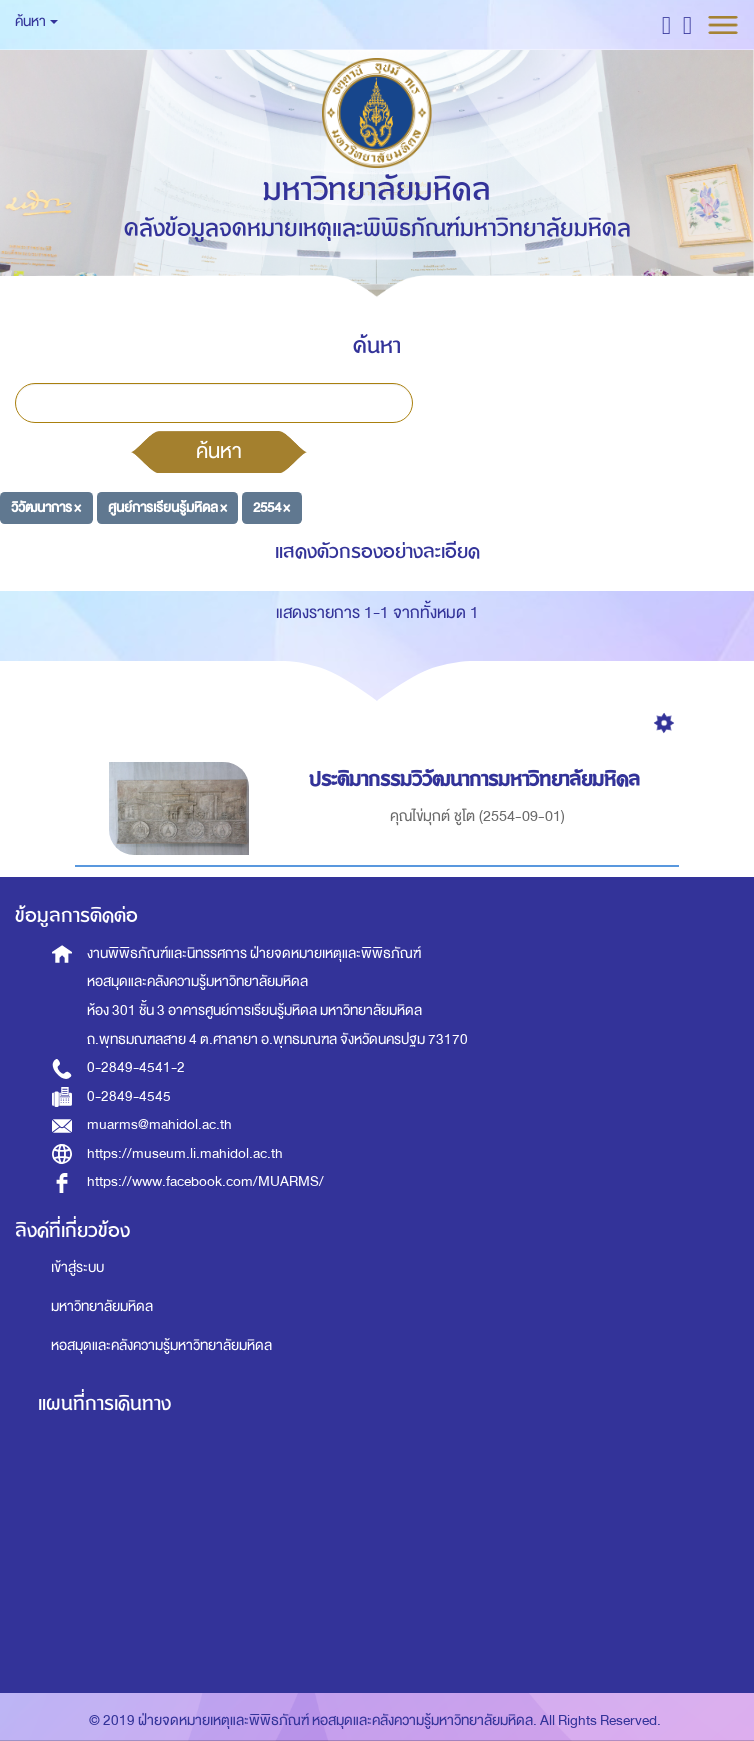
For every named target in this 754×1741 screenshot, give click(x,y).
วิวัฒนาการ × (46, 507)
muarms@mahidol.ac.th (159, 1124)
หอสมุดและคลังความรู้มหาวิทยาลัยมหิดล (161, 1345)
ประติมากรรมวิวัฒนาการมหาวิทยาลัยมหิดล (477, 779)
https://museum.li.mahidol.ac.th (185, 1153)
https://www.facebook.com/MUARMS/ (205, 1181)
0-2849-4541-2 (136, 1067)
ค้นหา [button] (36, 21)
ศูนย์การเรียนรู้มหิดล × (167, 507)
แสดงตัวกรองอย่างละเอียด (377, 551)
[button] (666, 24)
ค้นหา (219, 451)
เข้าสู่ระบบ (77, 1267)
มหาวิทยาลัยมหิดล (102, 1306)
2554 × (271, 507)
